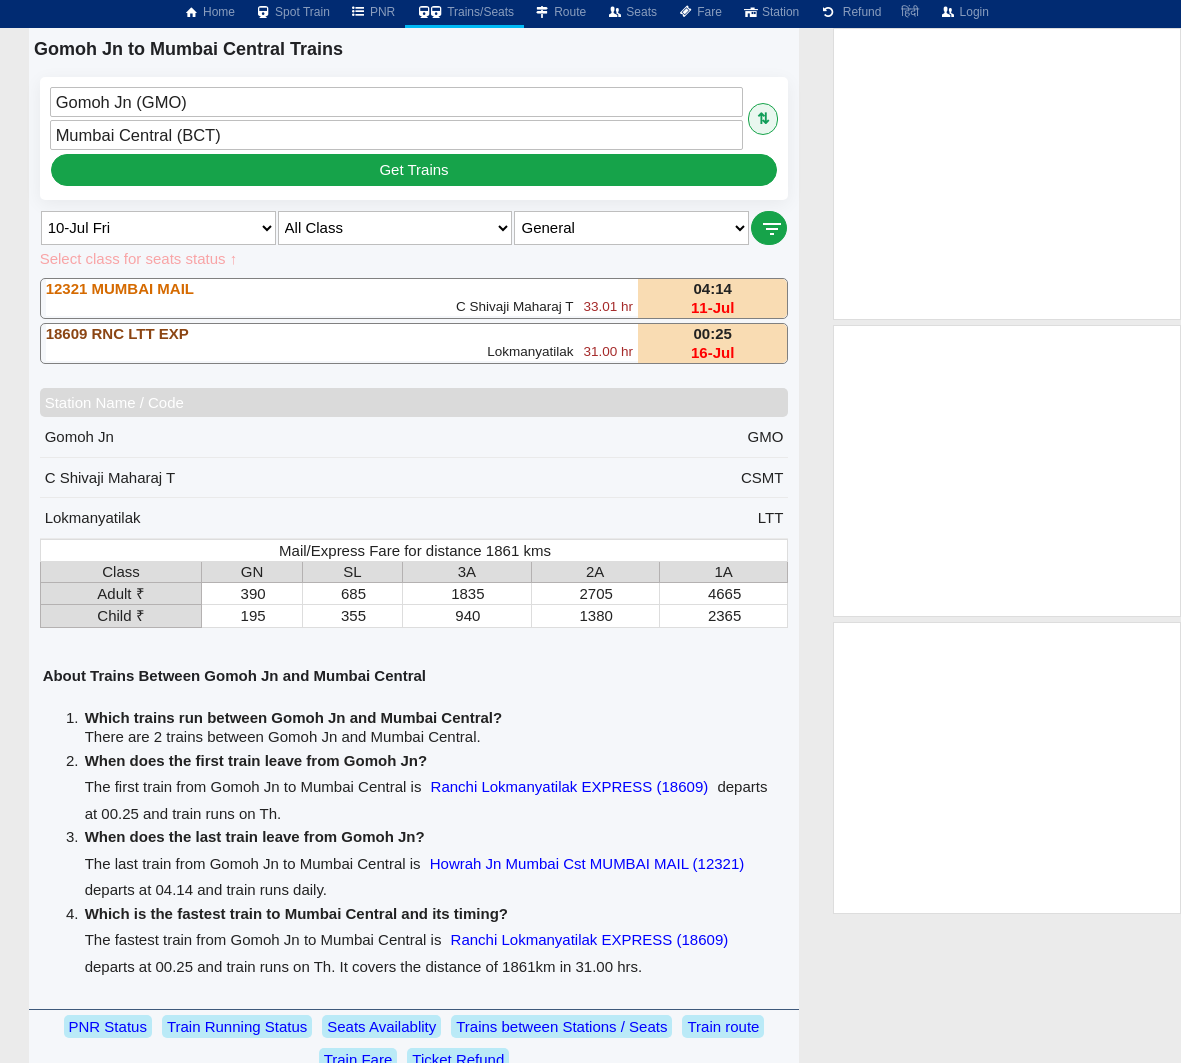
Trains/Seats (464, 12)
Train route (723, 1026)
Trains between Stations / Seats (561, 1026)
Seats (631, 12)
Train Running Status (237, 1026)
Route (560, 12)
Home (209, 12)
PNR (372, 12)
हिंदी (910, 12)
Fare (699, 12)
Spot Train (292, 12)
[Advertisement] (1007, 174)
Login (963, 12)
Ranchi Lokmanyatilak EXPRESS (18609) (570, 786)
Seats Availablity (381, 1026)
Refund (850, 12)
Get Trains (413, 169)
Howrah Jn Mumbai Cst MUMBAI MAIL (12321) (587, 863)
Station (770, 12)
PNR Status (108, 1026)
